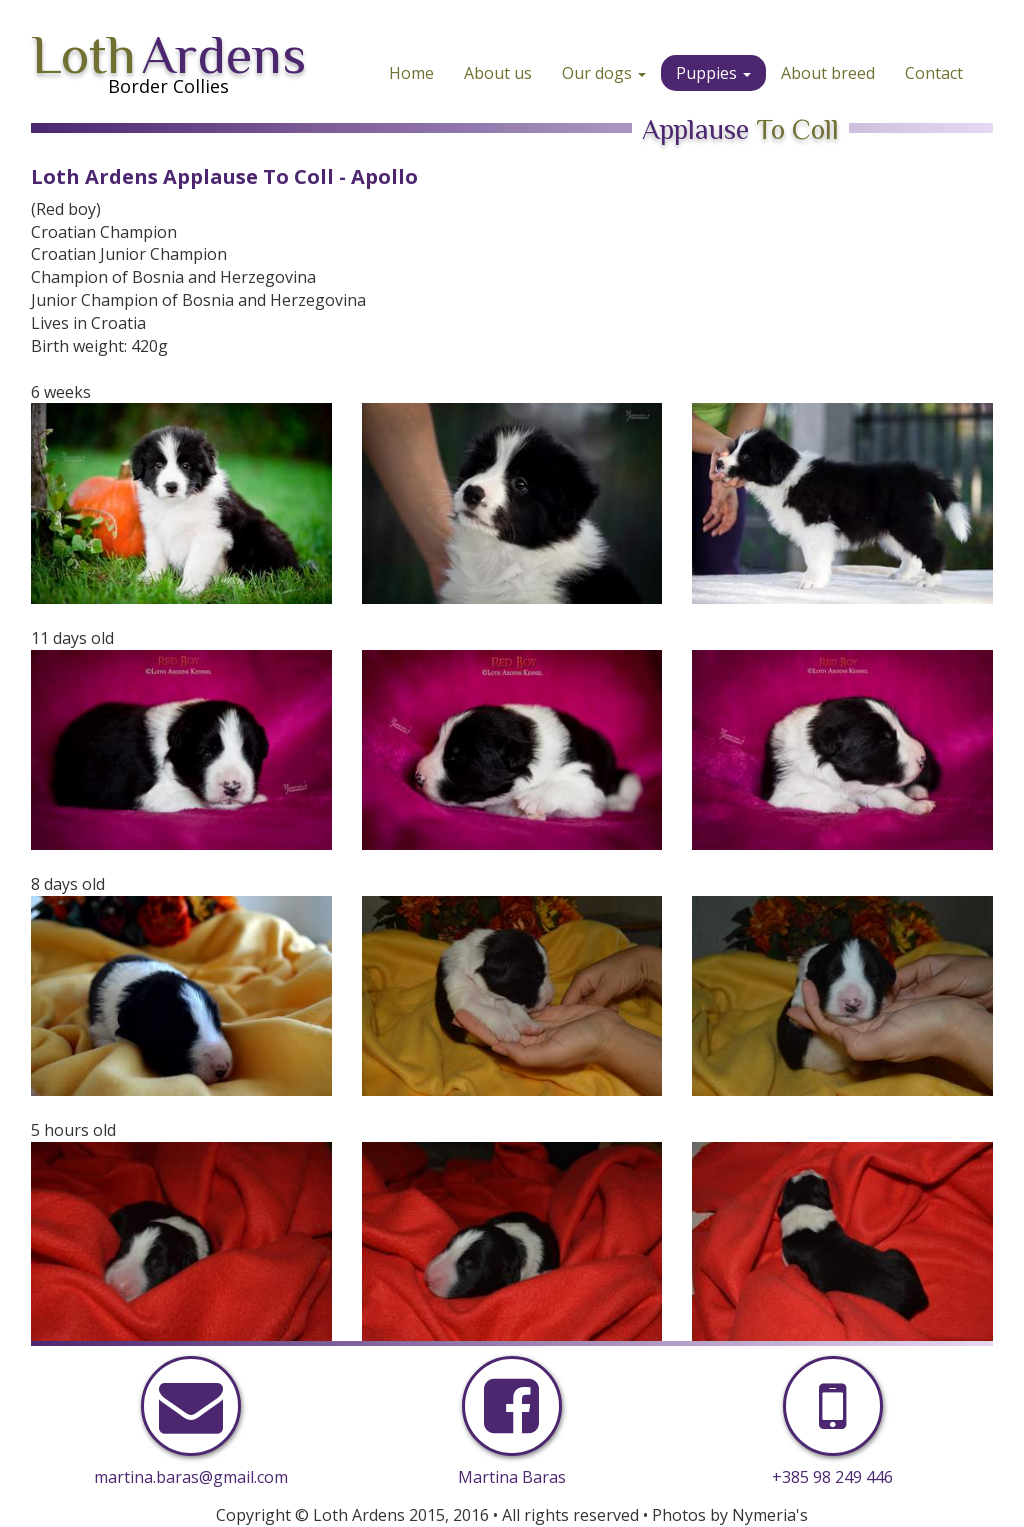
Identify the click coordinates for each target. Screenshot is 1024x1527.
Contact (934, 73)
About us (498, 73)
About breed (828, 73)
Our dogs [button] (604, 73)
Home (411, 73)
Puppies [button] (713, 73)
